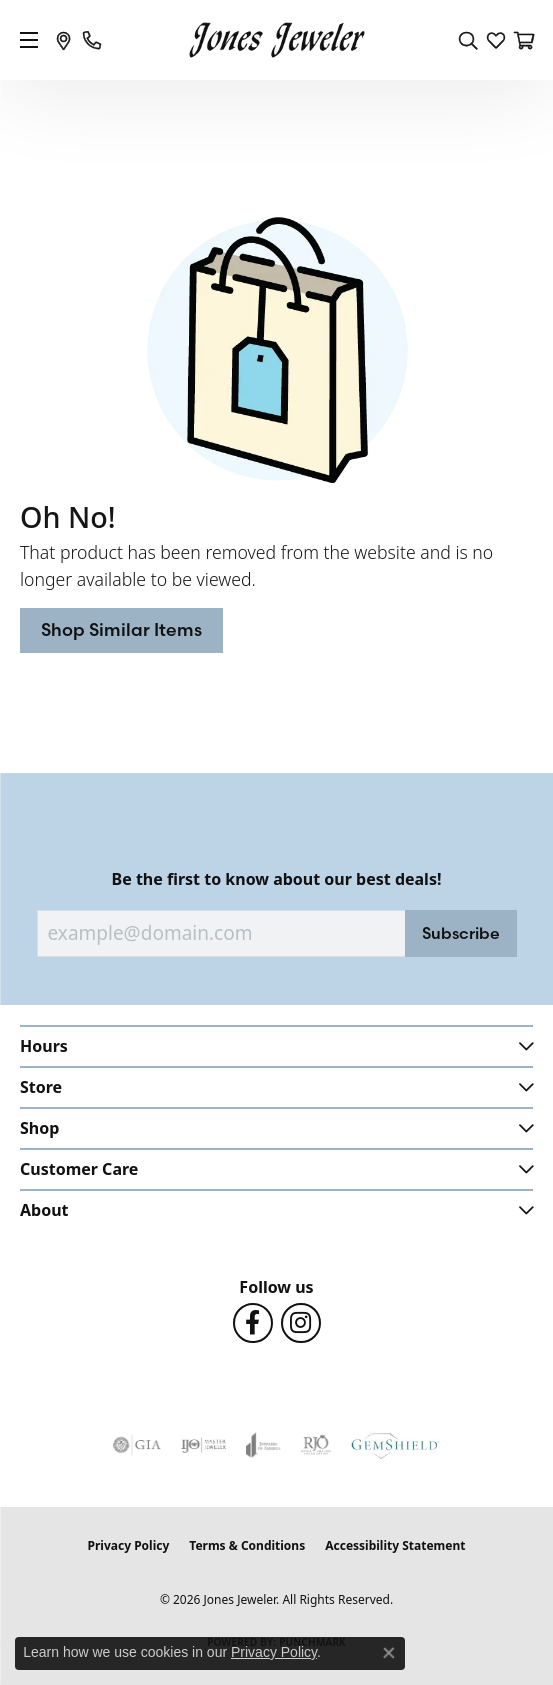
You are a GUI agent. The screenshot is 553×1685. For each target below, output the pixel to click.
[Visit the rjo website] (316, 1445)
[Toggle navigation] (29, 40)
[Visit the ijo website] (203, 1445)
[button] (468, 40)
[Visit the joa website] (263, 1445)
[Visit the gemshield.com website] (395, 1445)
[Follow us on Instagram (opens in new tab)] (301, 1323)
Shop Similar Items (121, 629)
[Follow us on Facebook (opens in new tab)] (253, 1323)
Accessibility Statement (395, 1545)
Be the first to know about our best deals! (277, 879)
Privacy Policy (129, 1545)
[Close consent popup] (389, 1653)
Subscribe (461, 933)
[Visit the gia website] (137, 1445)
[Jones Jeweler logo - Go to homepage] (276, 40)
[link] (64, 40)
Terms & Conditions (247, 1545)
